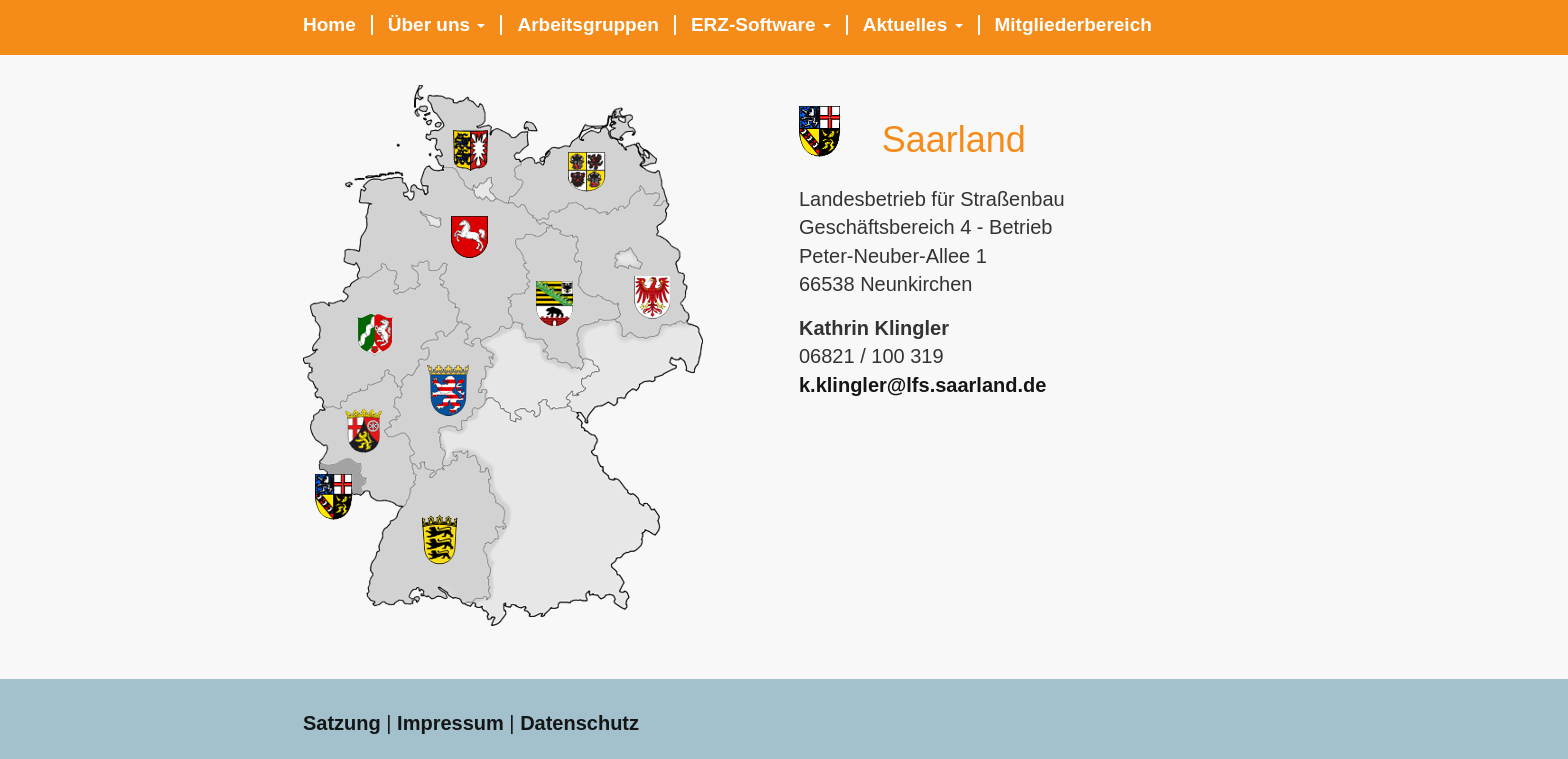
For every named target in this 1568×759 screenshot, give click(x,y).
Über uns (437, 25)
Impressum (450, 723)
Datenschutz (579, 723)
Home (329, 25)
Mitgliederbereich (1073, 25)
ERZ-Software (761, 25)
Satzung (342, 723)
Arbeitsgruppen (587, 25)
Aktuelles (913, 25)
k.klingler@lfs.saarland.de (922, 385)
